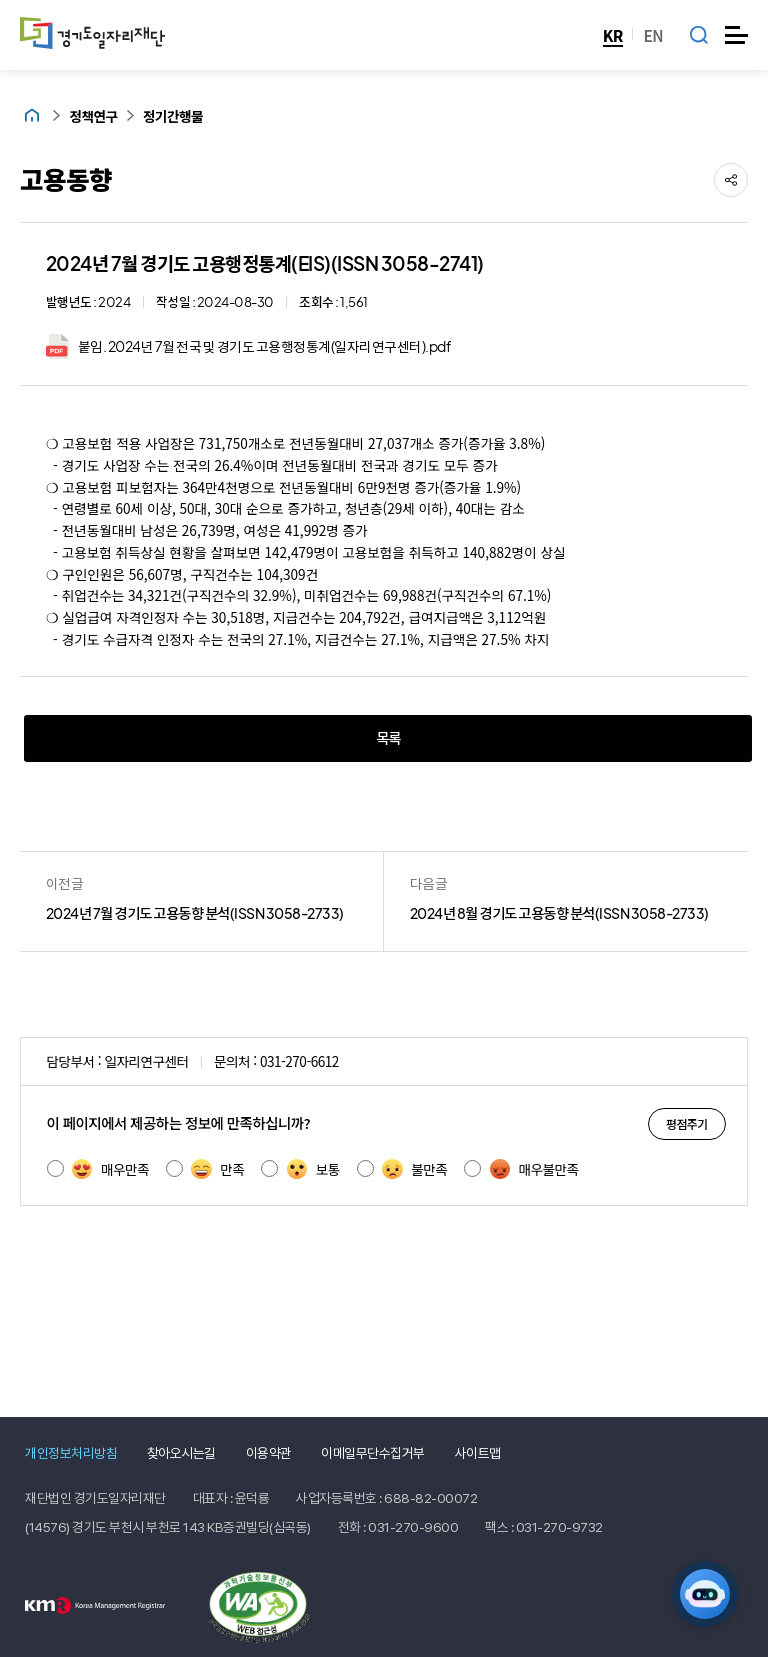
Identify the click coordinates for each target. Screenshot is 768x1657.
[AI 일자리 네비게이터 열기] (705, 1594)
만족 (217, 1169)
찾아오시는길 (181, 1453)
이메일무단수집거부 (373, 1453)
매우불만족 (534, 1169)
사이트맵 (478, 1453)
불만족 (414, 1169)
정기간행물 (173, 116)
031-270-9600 (413, 1527)
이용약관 (269, 1453)
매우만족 (110, 1169)
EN (653, 35)
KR (613, 35)
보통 (313, 1169)
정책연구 (94, 116)
